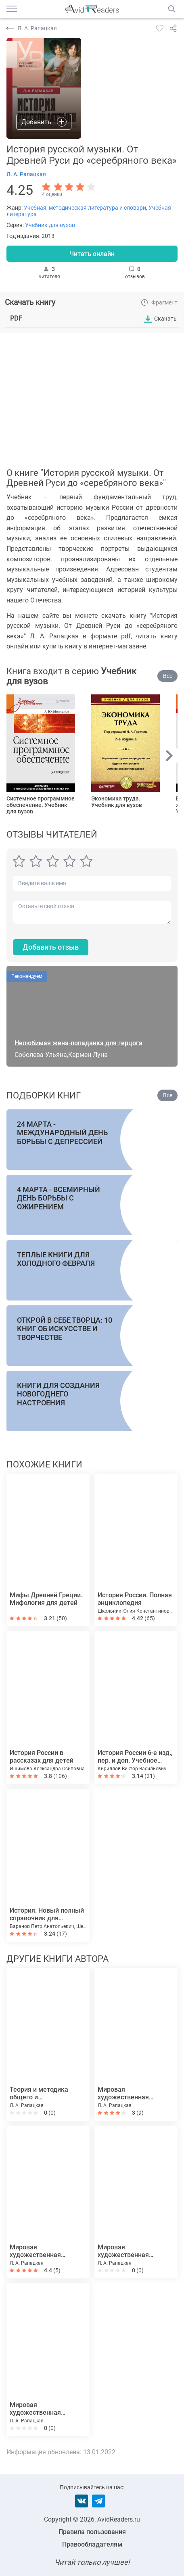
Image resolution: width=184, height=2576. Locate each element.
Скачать (165, 318)
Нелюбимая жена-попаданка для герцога (78, 1043)
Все (167, 676)
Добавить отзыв (51, 947)
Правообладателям (92, 2544)
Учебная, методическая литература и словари (85, 207)
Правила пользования (92, 2532)
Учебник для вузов (50, 225)
